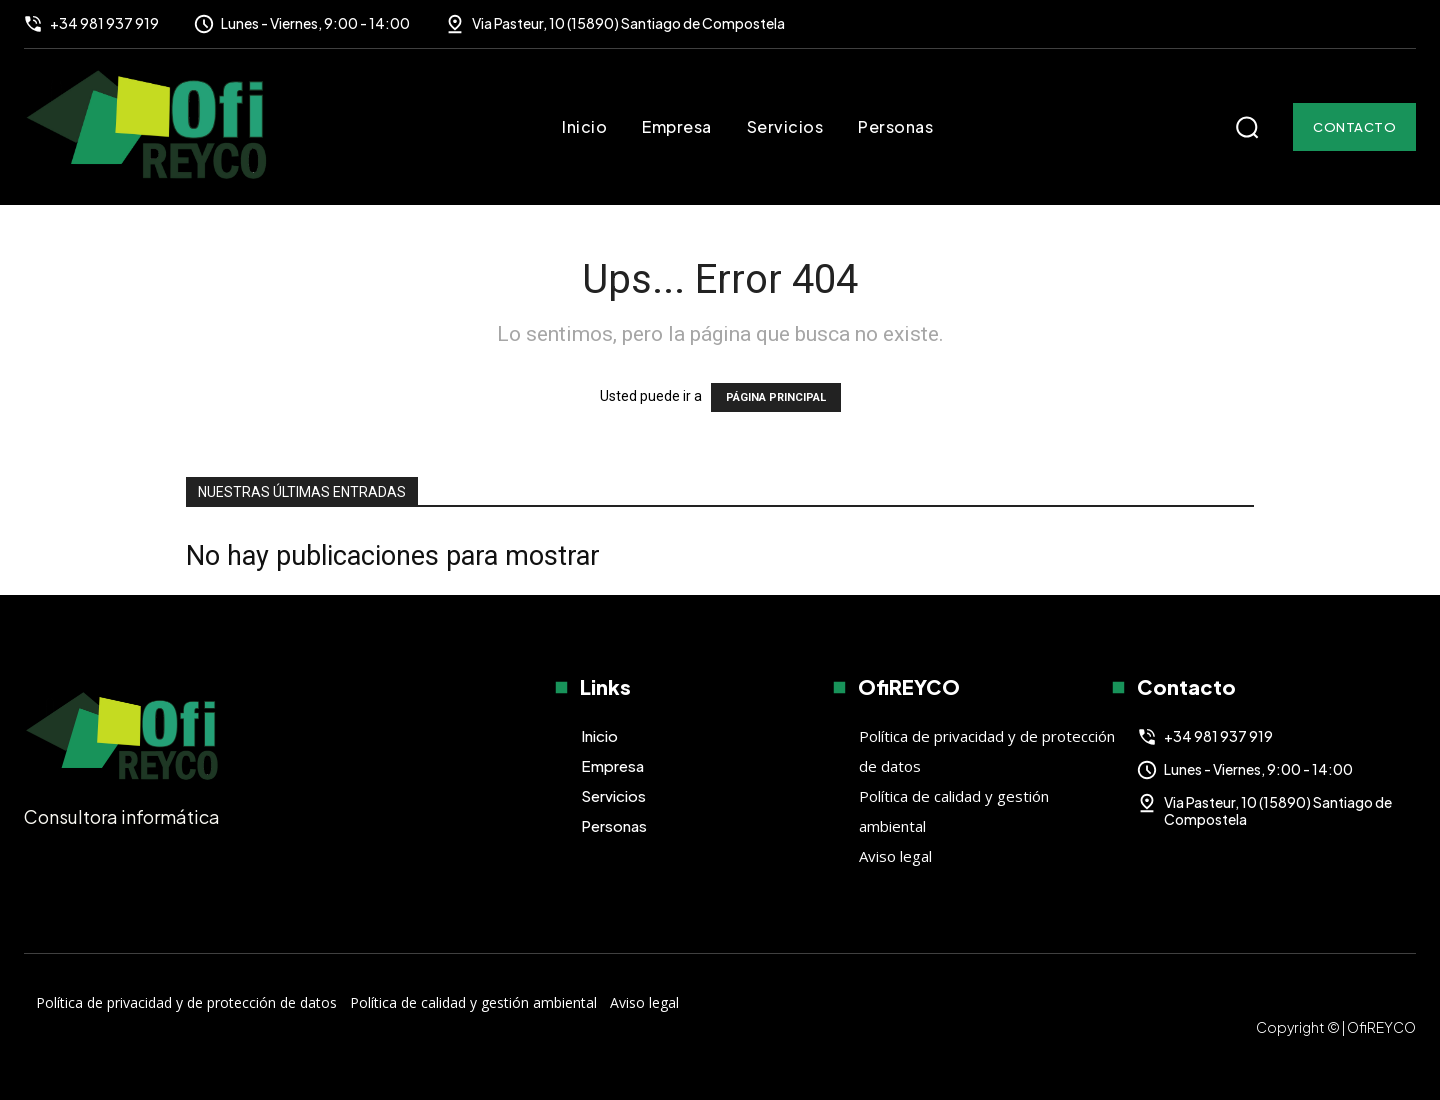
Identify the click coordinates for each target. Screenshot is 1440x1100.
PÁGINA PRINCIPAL (776, 397)
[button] (1247, 127)
